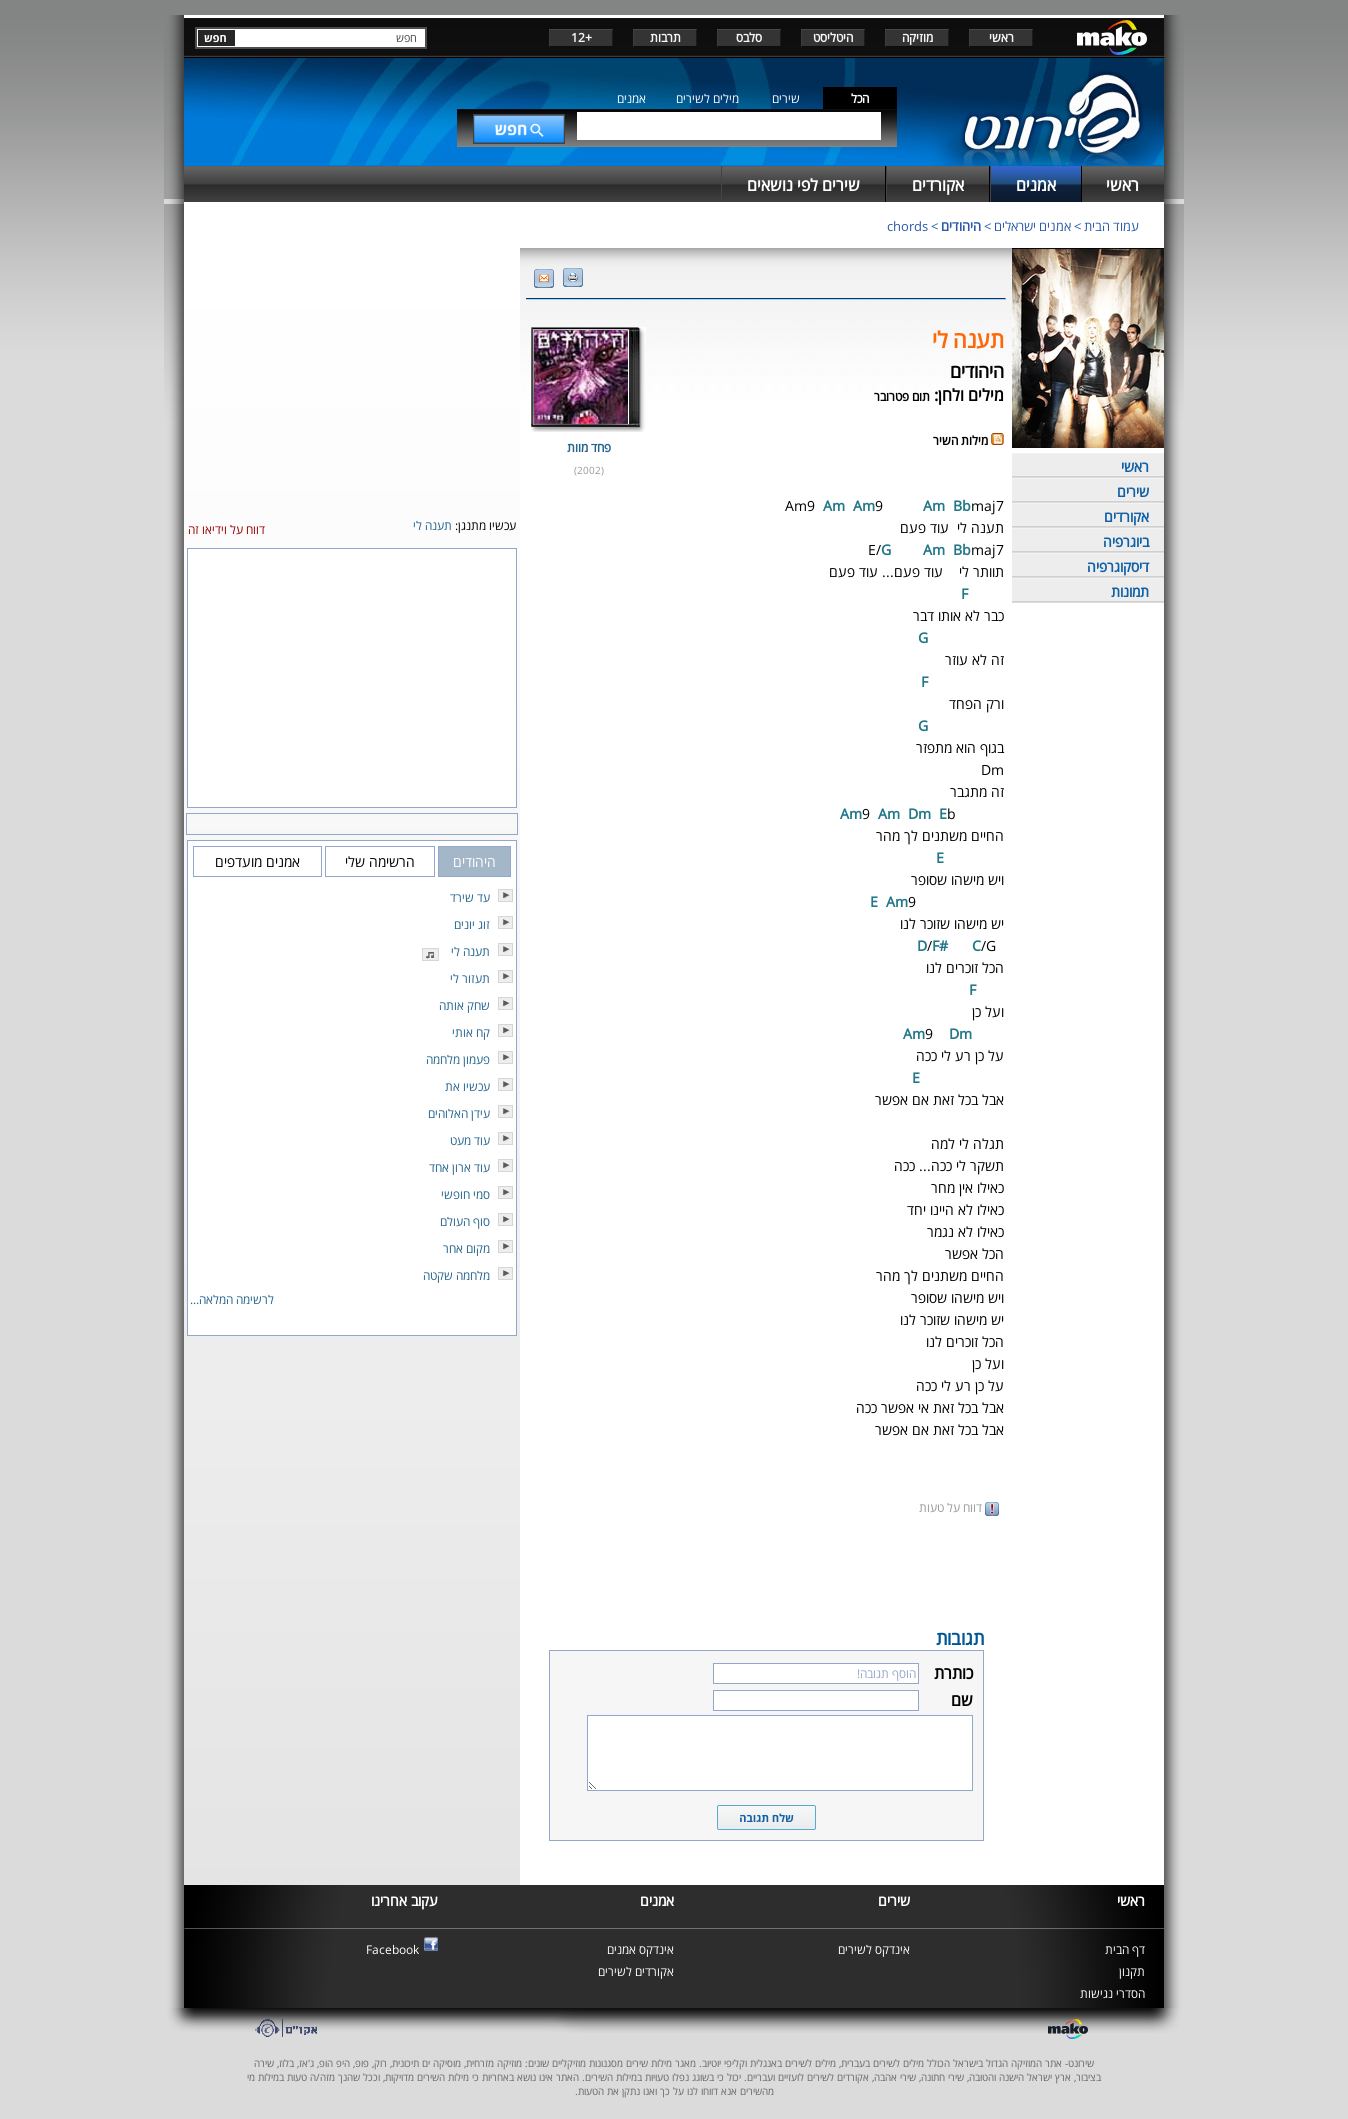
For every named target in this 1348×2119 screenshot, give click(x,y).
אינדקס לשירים (874, 1949)
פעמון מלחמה (458, 1059)
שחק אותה (464, 1005)
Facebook (392, 1949)
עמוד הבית (1111, 226)
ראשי (1001, 37)
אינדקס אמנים (640, 1949)
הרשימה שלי (380, 861)
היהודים (961, 226)
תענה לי (470, 951)
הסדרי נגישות (1112, 1993)
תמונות (1130, 591)
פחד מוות (589, 447)
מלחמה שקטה (456, 1275)
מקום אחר (466, 1248)
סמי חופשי (465, 1194)
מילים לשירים (707, 98)
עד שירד (470, 897)
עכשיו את (467, 1086)
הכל (860, 98)
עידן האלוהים (459, 1113)
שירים (786, 98)
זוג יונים (472, 924)
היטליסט (833, 37)
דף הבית (1125, 1949)
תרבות (665, 37)
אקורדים (1126, 516)
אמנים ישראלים (1032, 226)
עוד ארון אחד (459, 1167)
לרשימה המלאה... (232, 1299)
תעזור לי (470, 978)
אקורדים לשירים (636, 1971)
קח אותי (471, 1032)
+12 (581, 37)
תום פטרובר (902, 396)
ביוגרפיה (1126, 541)
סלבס (749, 37)
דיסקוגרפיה (1118, 566)
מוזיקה (917, 37)
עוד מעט (470, 1140)
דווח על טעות (959, 1507)
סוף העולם (465, 1221)
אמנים (631, 98)
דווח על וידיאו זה (226, 529)
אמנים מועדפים (257, 861)
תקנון (1132, 1971)
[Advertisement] (766, 1570)
